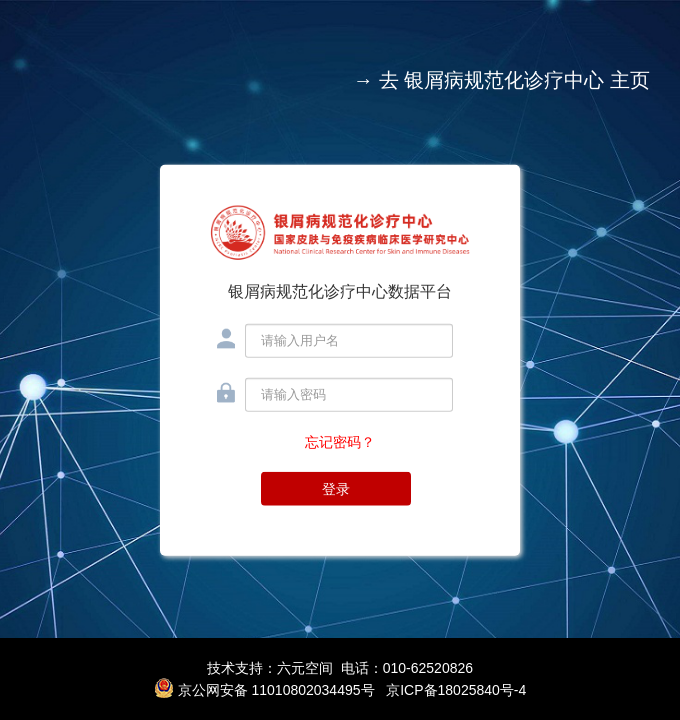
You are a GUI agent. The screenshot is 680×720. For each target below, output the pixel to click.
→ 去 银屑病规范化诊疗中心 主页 (501, 80)
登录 (336, 488)
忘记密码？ (340, 441)
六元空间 (305, 668)
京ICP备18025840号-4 (456, 690)
